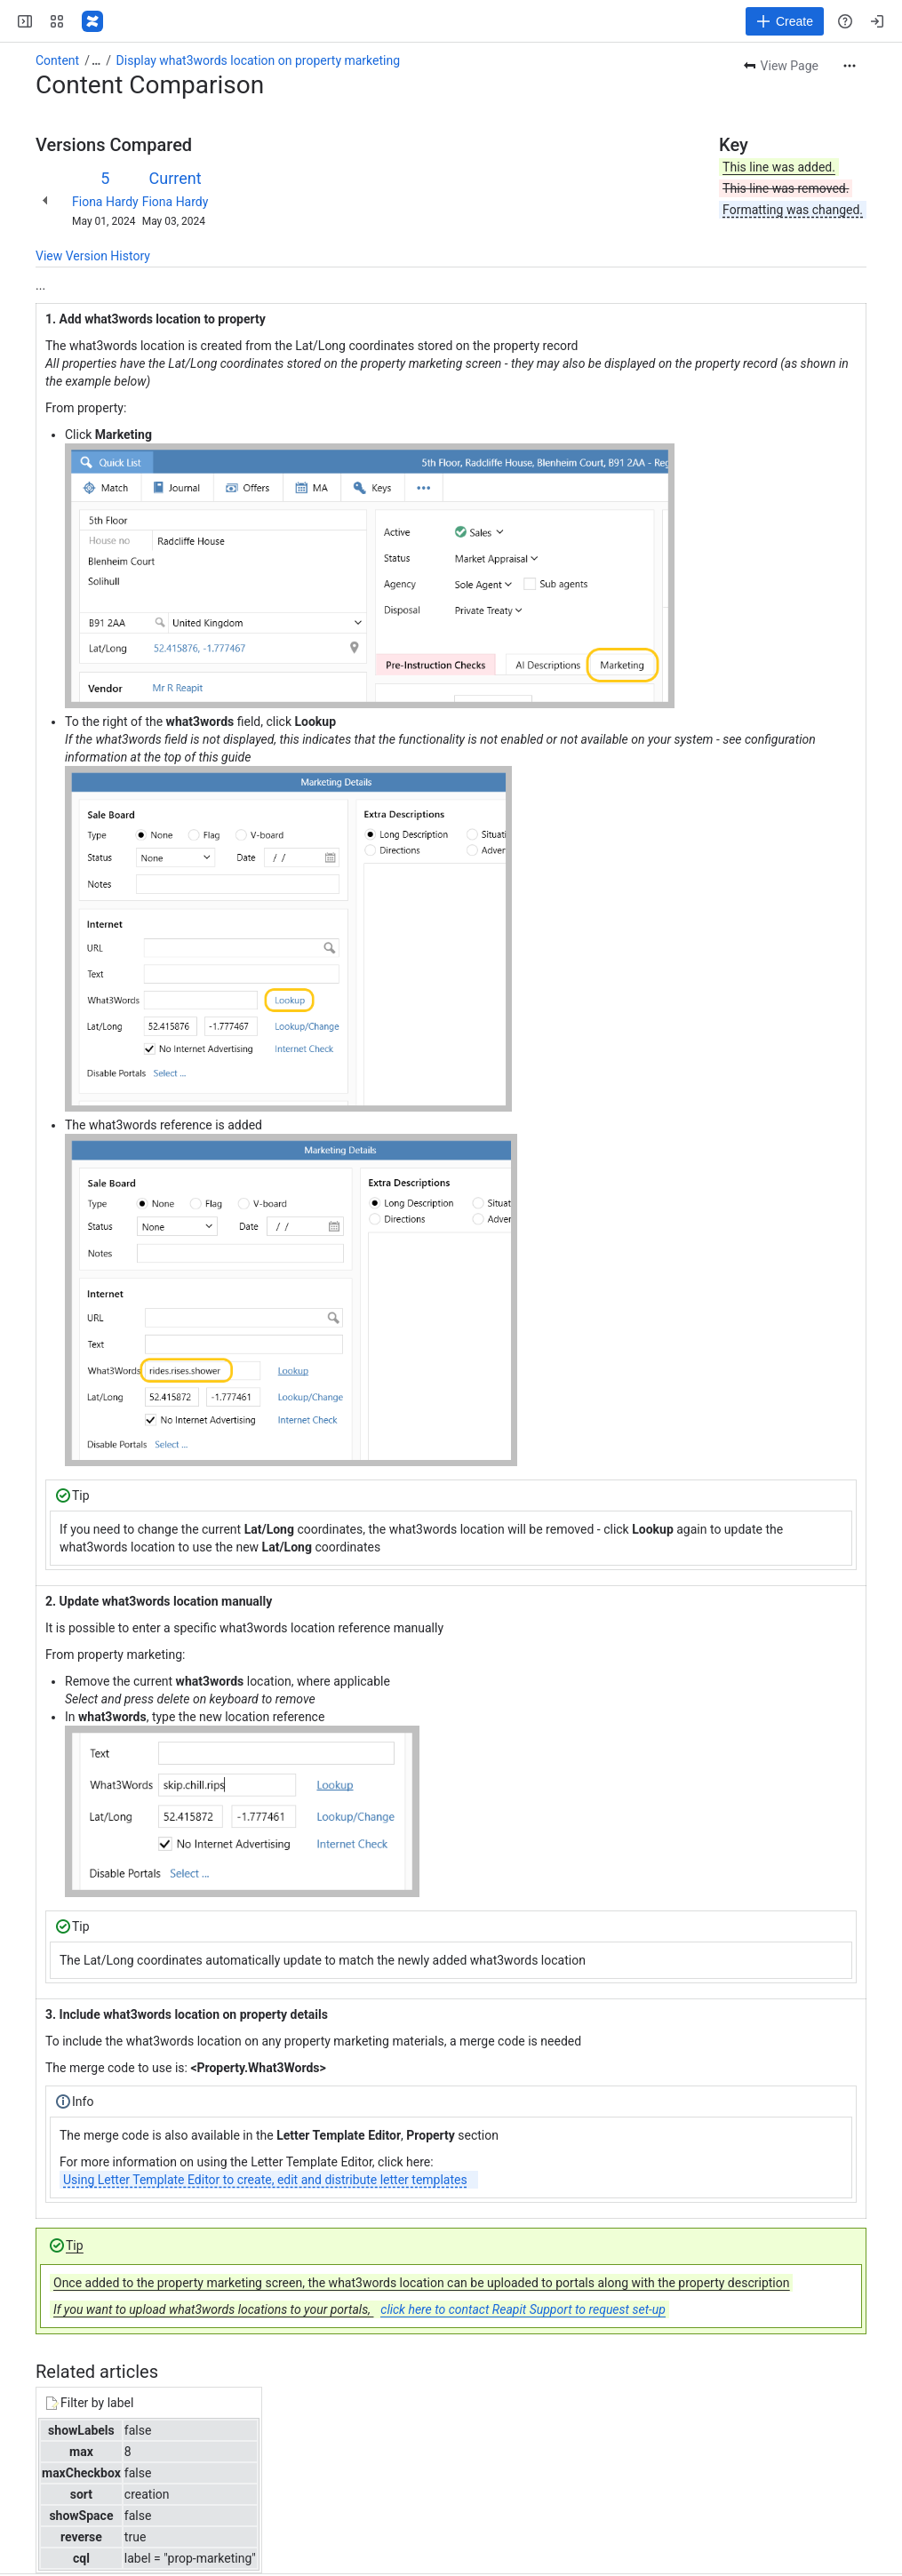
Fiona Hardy (105, 202)
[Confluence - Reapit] (92, 21)
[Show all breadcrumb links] (96, 60)
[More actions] (849, 65)
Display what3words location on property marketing (258, 60)
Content (57, 60)
